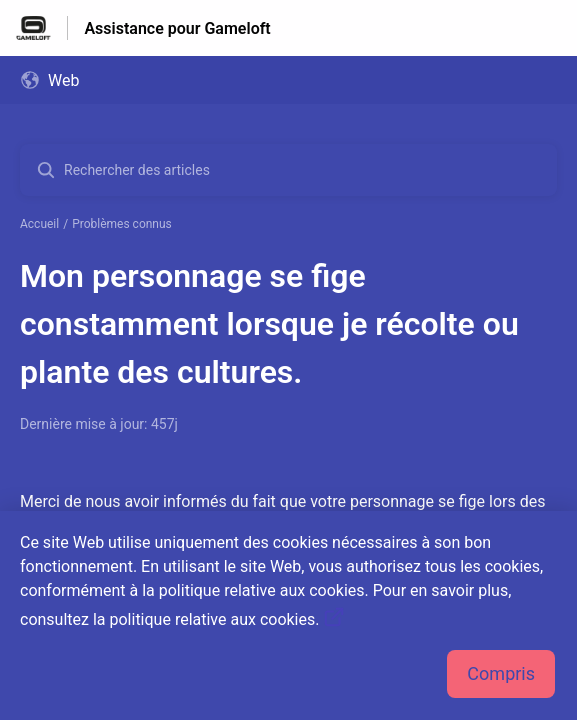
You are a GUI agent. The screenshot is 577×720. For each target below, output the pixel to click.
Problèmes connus (122, 224)
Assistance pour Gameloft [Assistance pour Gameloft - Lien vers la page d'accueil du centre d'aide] (177, 28)
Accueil (39, 224)
